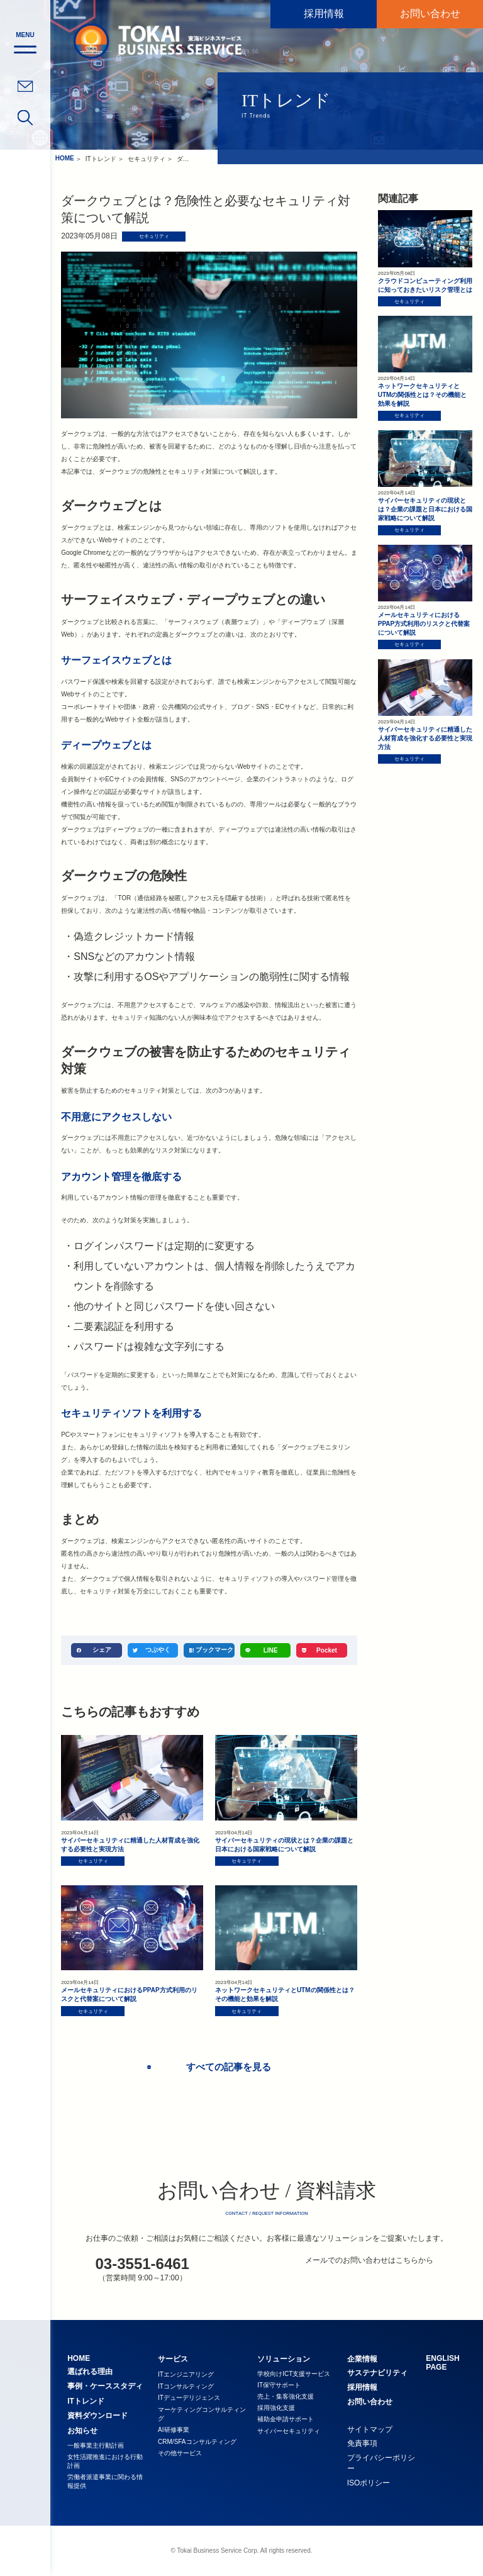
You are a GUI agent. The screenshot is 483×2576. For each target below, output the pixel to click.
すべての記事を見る (224, 2067)
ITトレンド (101, 158)
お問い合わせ (430, 13)
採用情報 (324, 13)
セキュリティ (146, 158)
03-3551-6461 (142, 2263)
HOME (64, 158)
